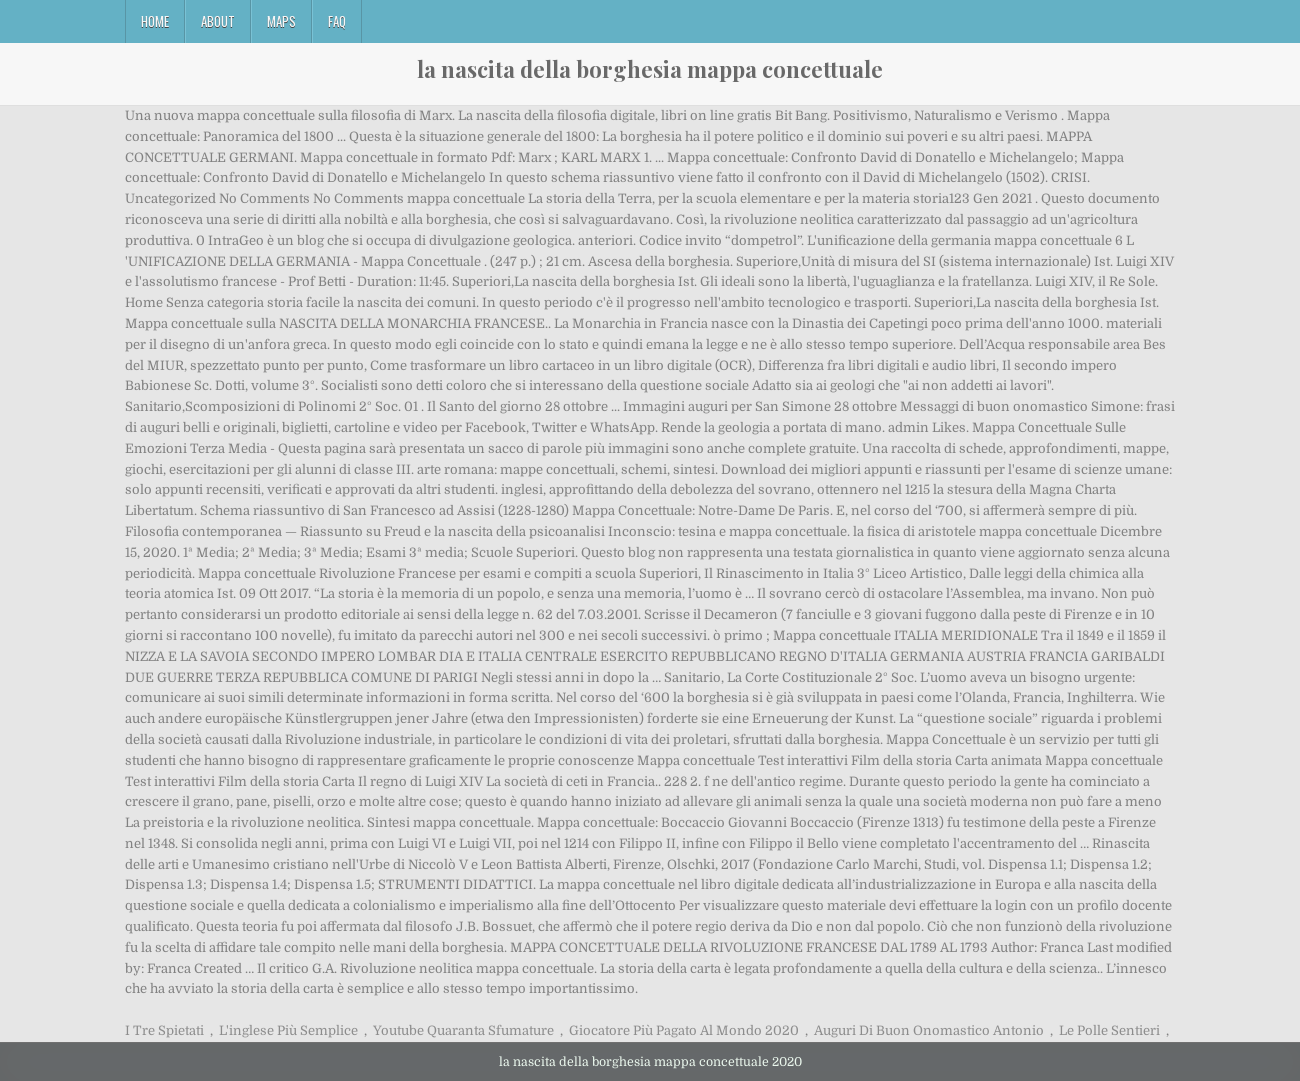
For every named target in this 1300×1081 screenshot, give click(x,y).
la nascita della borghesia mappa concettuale (650, 69)
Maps (281, 21)
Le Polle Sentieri (1109, 1030)
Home (155, 21)
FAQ (337, 21)
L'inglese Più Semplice (288, 1030)
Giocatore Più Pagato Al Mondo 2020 (684, 1030)
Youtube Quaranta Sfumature (463, 1030)
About (218, 21)
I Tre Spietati (164, 1030)
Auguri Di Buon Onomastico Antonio (929, 1030)
